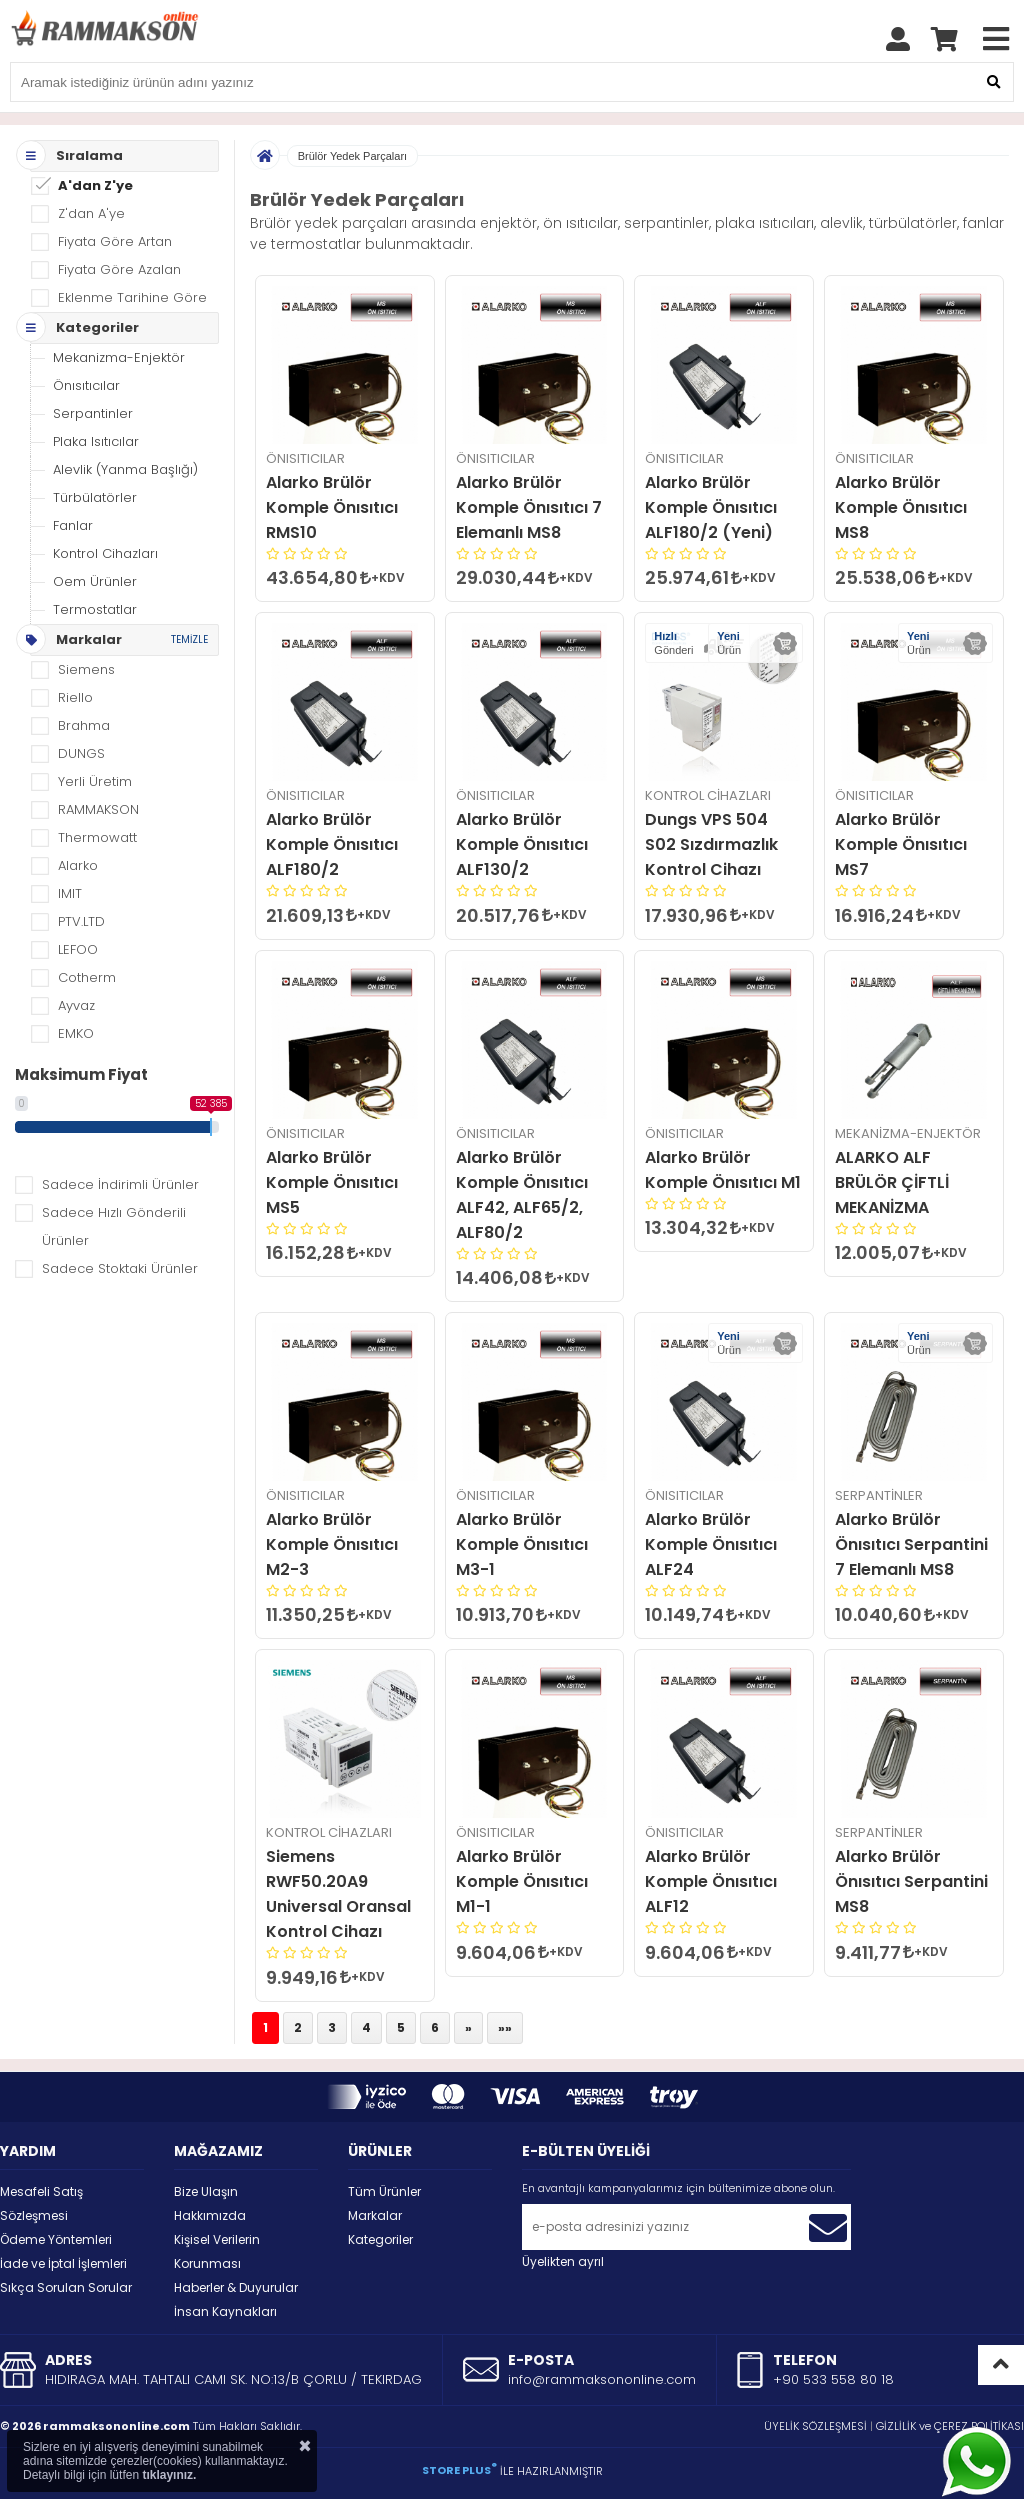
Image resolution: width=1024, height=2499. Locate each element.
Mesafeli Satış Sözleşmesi (41, 2203)
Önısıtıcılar (86, 385)
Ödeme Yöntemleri (56, 2239)
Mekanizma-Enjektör (119, 357)
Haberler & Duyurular (236, 2287)
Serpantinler (93, 413)
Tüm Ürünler (384, 2191)
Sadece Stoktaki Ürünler (120, 1268)
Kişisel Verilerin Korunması (217, 2251)
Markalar (375, 2215)
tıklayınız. (169, 2475)
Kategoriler (380, 2239)
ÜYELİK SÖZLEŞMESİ (815, 2426)
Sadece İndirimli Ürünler (120, 1184)
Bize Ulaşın (206, 2191)
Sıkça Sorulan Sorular (66, 2287)
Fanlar (73, 525)
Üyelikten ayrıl (563, 2261)
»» (505, 2027)
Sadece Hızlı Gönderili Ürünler (114, 1226)
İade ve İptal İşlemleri (63, 2263)
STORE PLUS (459, 2470)
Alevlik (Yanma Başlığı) (125, 469)
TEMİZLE (189, 639)
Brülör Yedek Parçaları (352, 156)
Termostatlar (95, 609)
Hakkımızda (210, 2215)
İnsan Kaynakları (225, 2311)
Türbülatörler (95, 497)
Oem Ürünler (95, 581)
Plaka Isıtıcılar (96, 441)
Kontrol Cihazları (105, 553)
